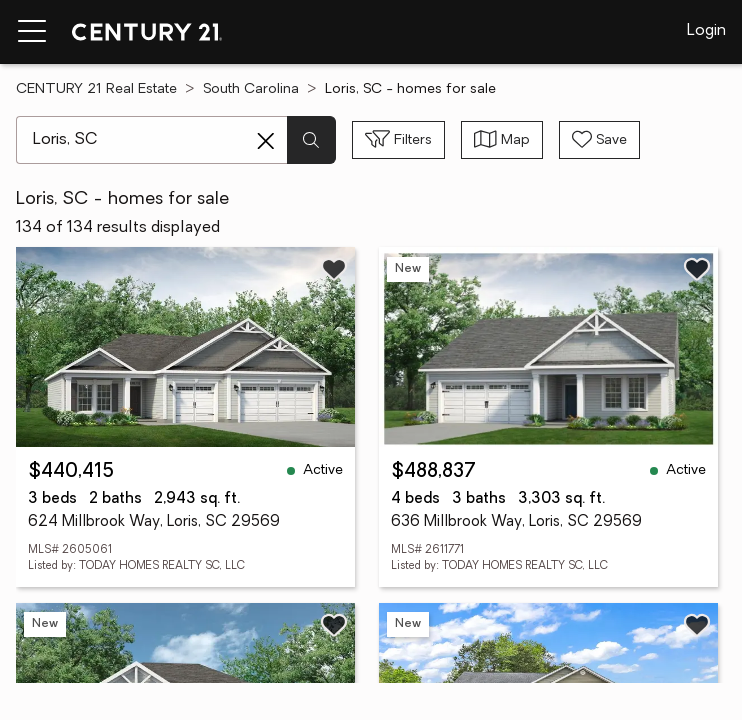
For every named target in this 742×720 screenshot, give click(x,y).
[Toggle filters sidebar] (398, 140)
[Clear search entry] (266, 141)
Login (706, 31)
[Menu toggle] (32, 32)
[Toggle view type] (502, 140)
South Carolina (251, 89)
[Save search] (599, 140)
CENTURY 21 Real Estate (96, 89)
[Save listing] (334, 269)
